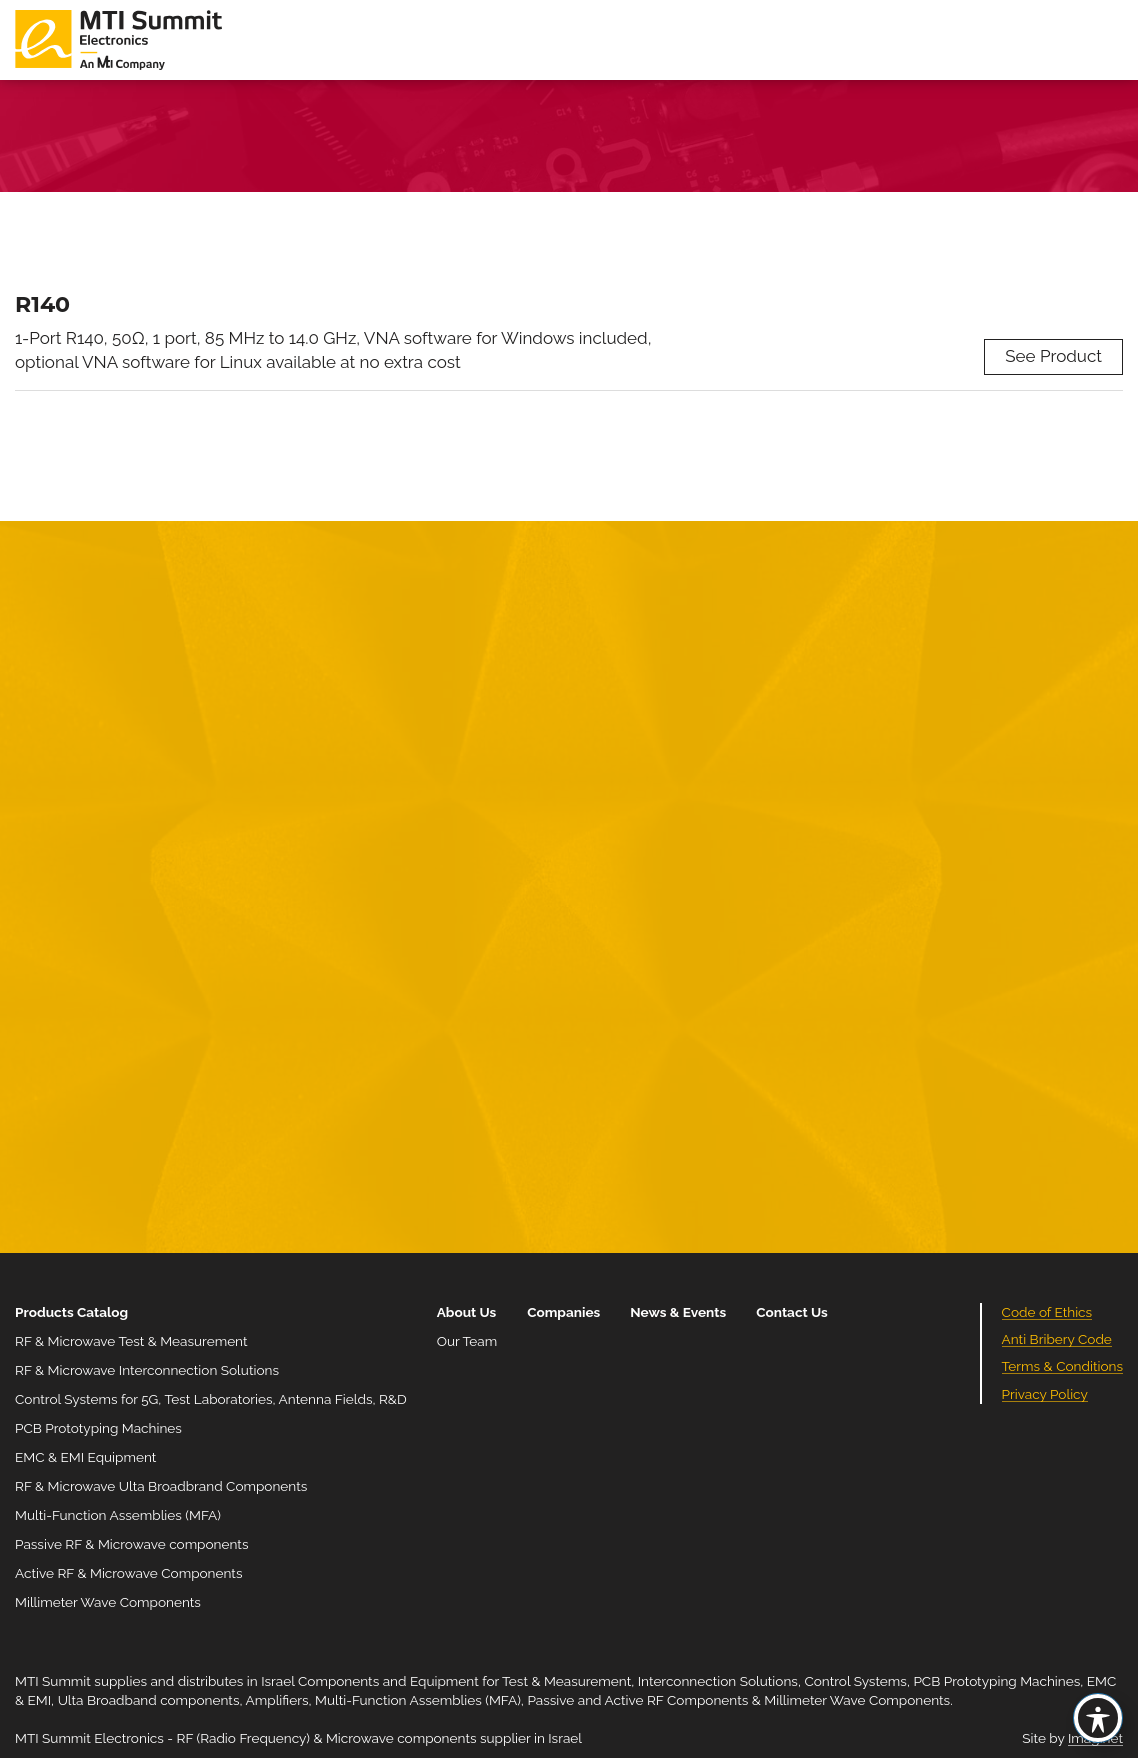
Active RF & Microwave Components (129, 1573)
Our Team (467, 1341)
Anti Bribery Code (1057, 1339)
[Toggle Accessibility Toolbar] (1098, 1718)
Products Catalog (71, 1312)
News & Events (678, 1312)
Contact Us (792, 1312)
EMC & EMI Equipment (85, 1457)
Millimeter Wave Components (108, 1602)
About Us (467, 1312)
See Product (1053, 356)
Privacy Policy (1045, 1394)
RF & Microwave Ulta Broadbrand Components (161, 1486)
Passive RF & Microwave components (131, 1544)
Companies (563, 1312)
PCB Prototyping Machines (98, 1428)
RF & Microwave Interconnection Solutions (147, 1370)
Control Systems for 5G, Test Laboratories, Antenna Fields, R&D (211, 1399)
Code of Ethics (1047, 1312)
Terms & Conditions (1062, 1366)
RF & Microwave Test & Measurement (131, 1341)
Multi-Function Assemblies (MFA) (118, 1515)
